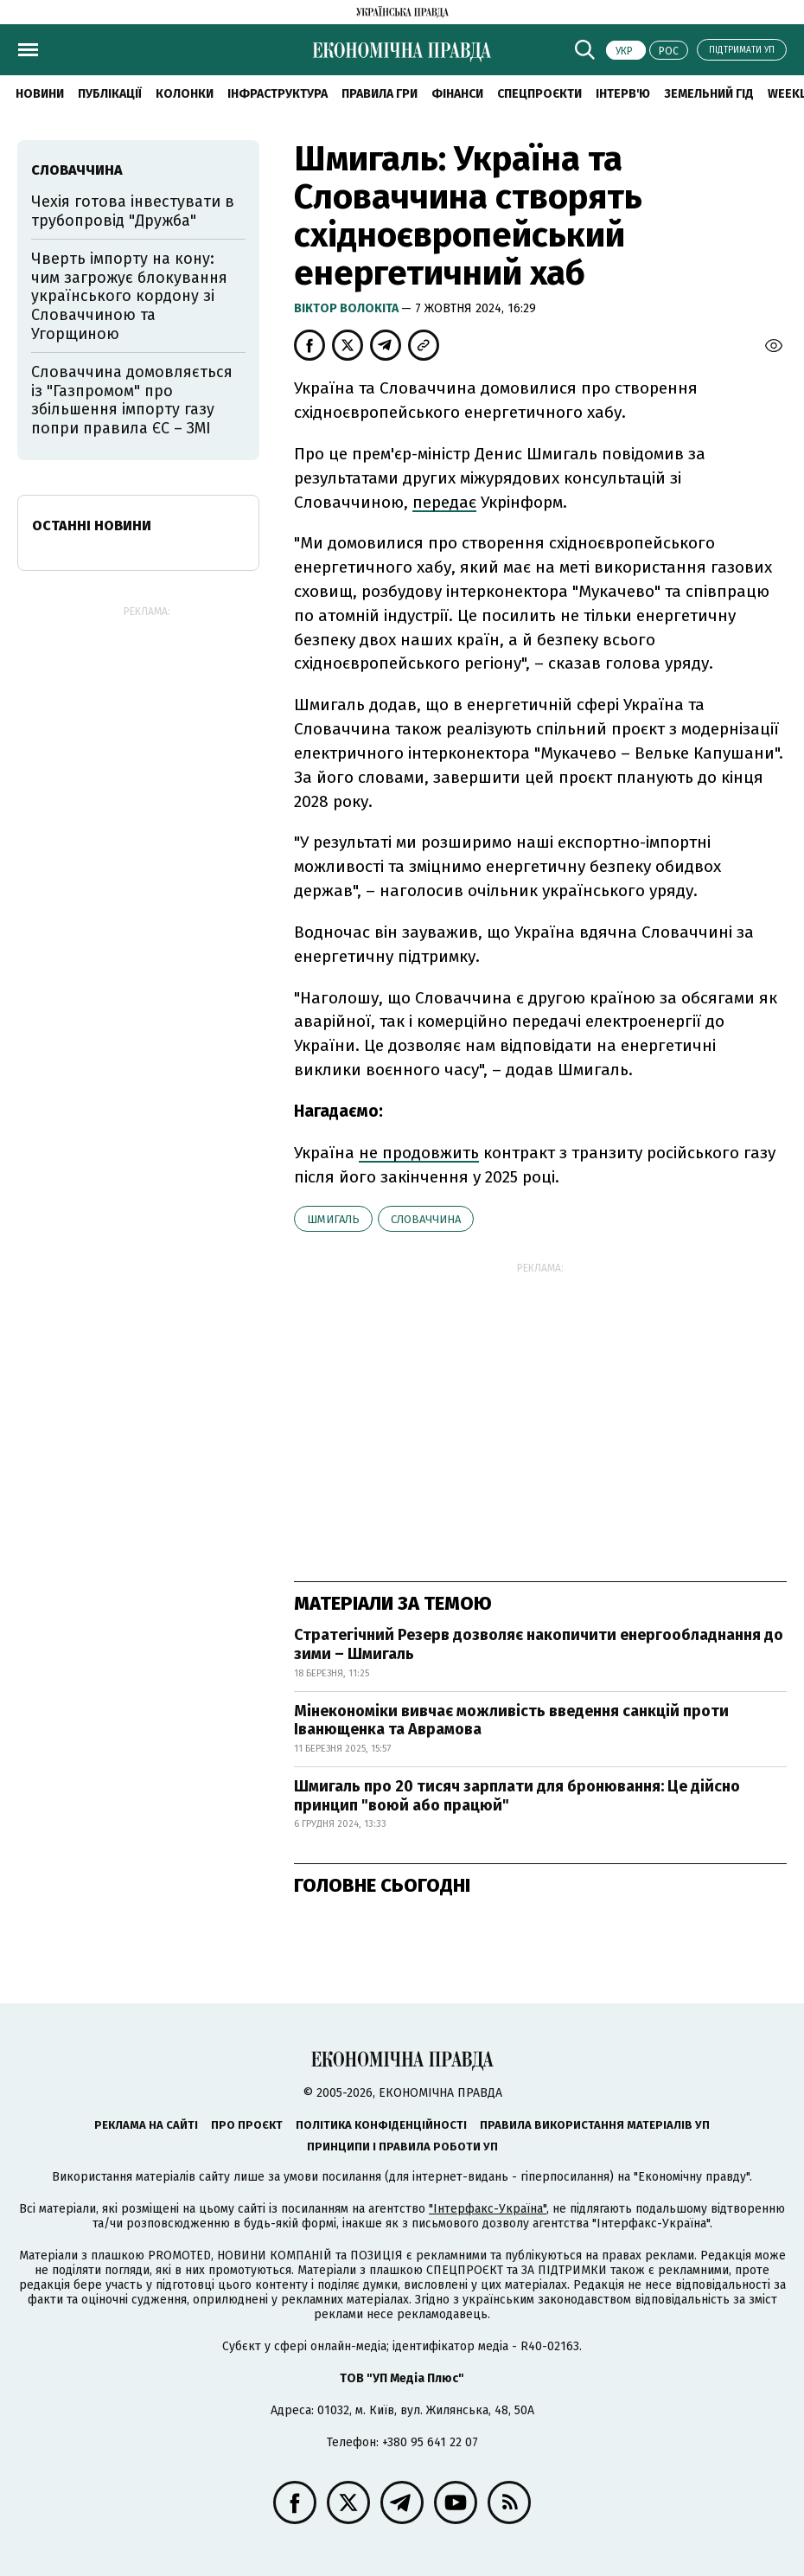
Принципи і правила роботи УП (402, 2146)
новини (40, 94)
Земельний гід (709, 94)
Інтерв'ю (623, 94)
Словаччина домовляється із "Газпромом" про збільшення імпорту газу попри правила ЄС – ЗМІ (132, 400)
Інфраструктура (277, 94)
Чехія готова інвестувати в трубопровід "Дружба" (132, 211)
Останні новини (91, 525)
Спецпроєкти (539, 94)
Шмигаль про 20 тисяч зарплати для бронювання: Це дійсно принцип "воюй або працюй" (517, 1796)
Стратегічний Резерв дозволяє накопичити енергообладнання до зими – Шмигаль (538, 1644)
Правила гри (379, 94)
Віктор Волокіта (347, 308)
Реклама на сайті (146, 2124)
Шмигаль (333, 1219)
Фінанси (457, 94)
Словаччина (426, 1219)
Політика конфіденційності (381, 2124)
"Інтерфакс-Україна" (487, 2208)
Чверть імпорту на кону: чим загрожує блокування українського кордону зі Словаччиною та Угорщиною (129, 296)
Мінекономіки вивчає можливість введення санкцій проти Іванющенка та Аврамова (511, 1720)
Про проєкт (247, 2124)
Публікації (110, 94)
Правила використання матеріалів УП (595, 2124)
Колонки (185, 94)
